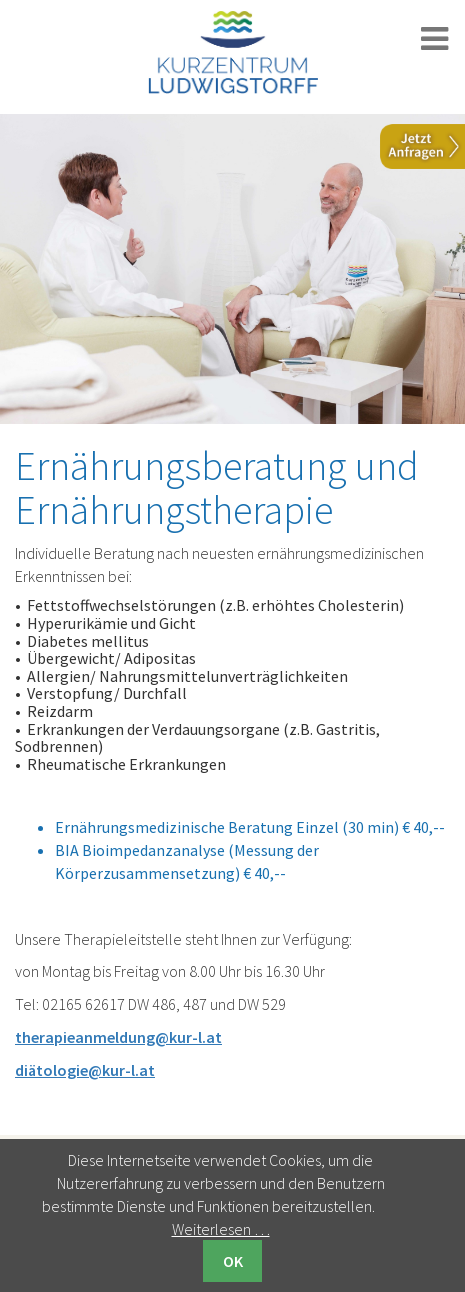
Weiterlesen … (221, 1229)
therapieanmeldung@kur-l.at (118, 1037)
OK (233, 1261)
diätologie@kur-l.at (85, 1070)
